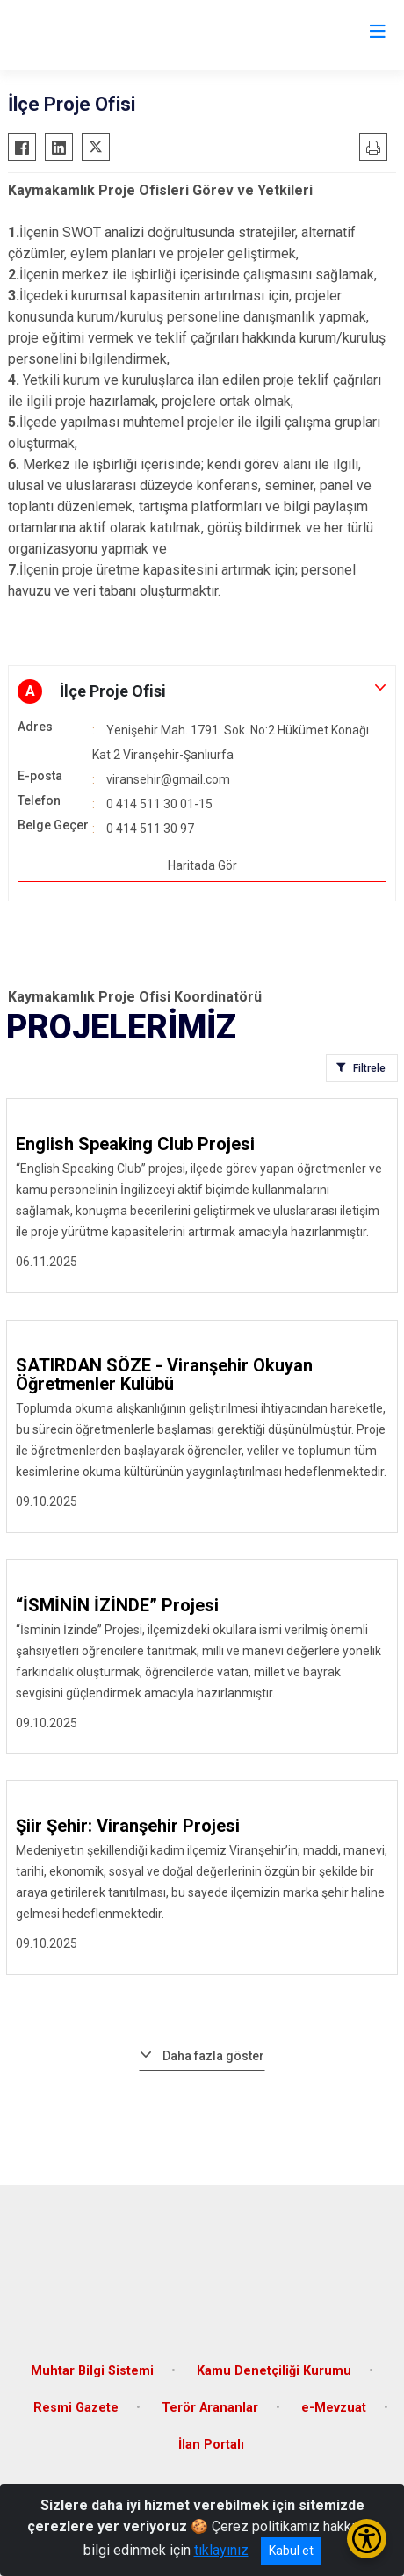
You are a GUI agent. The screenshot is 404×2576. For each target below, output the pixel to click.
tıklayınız (221, 2550)
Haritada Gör (202, 865)
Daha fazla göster (213, 2056)
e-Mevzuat (333, 2407)
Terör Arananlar (210, 2407)
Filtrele (369, 1068)
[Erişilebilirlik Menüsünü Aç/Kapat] (366, 2538)
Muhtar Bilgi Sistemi (92, 2370)
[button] (202, 691)
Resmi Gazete (76, 2407)
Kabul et (291, 2550)
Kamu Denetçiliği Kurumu (274, 2370)
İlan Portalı (211, 2444)
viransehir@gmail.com (168, 779)
